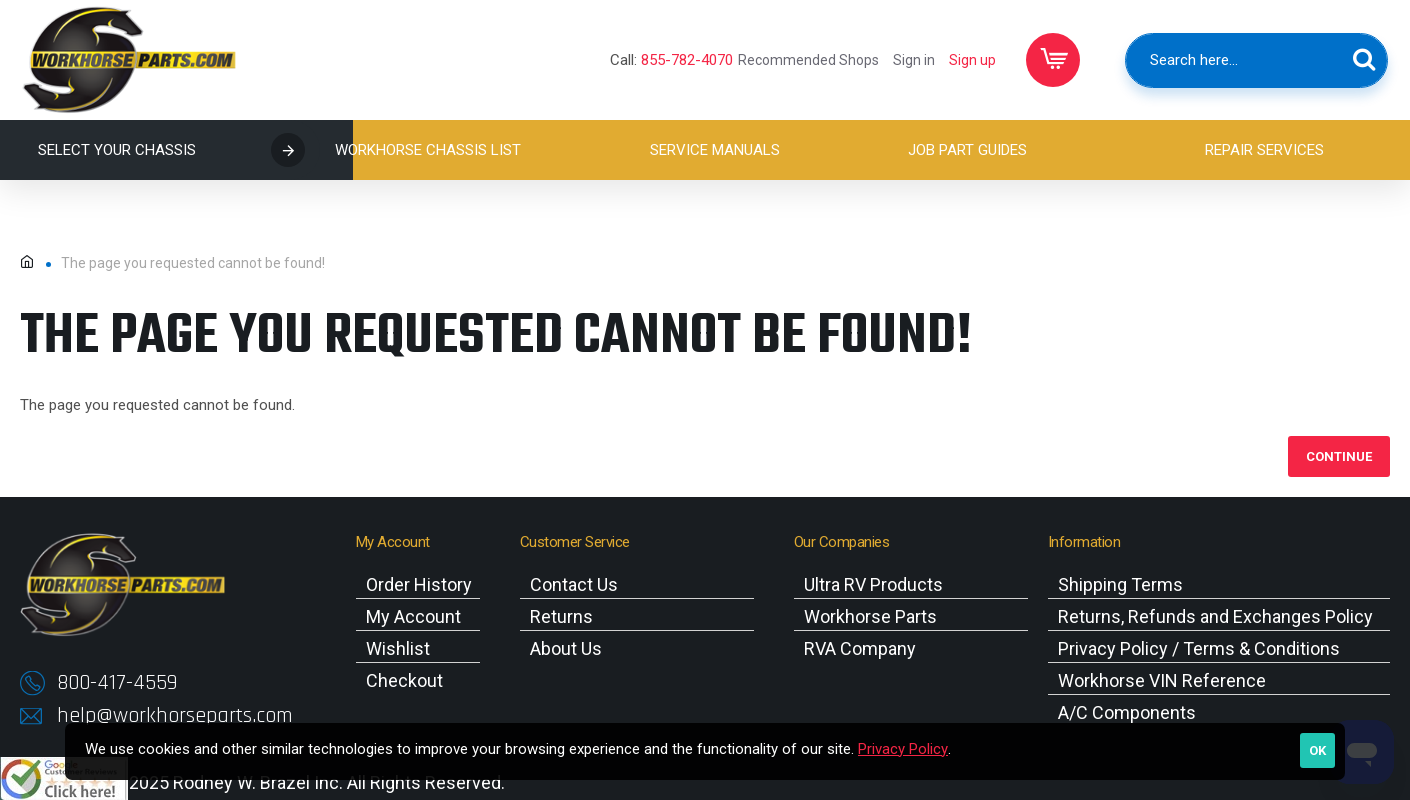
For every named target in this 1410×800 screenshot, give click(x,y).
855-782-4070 (687, 60)
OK (1317, 750)
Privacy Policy (903, 749)
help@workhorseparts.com (175, 716)
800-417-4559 (117, 683)
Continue (1339, 456)
